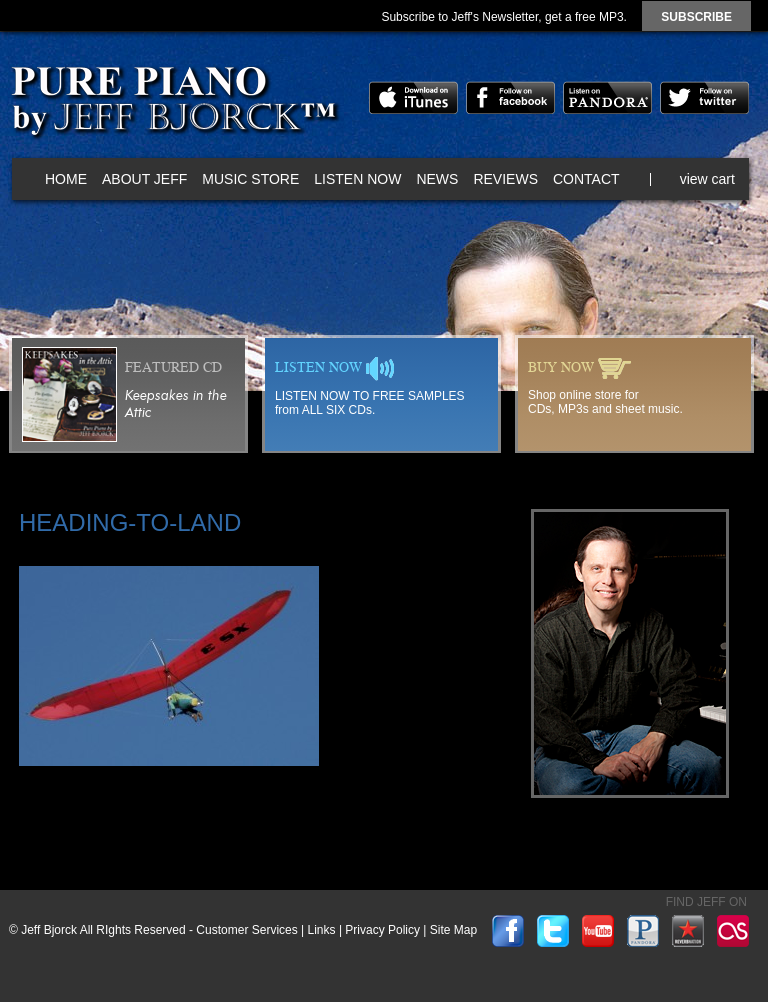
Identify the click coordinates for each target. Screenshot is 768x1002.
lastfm (733, 931)
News (437, 179)
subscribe (696, 17)
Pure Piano (173, 105)
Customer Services (246, 930)
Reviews (505, 179)
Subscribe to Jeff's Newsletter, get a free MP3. (504, 17)
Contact (586, 179)
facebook (510, 97)
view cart (707, 179)
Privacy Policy (382, 930)
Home (66, 179)
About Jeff (144, 179)
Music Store (250, 179)
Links (322, 930)
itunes (413, 97)
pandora (607, 97)
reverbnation (688, 931)
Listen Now (357, 179)
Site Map (453, 930)
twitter (704, 97)
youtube (598, 931)
